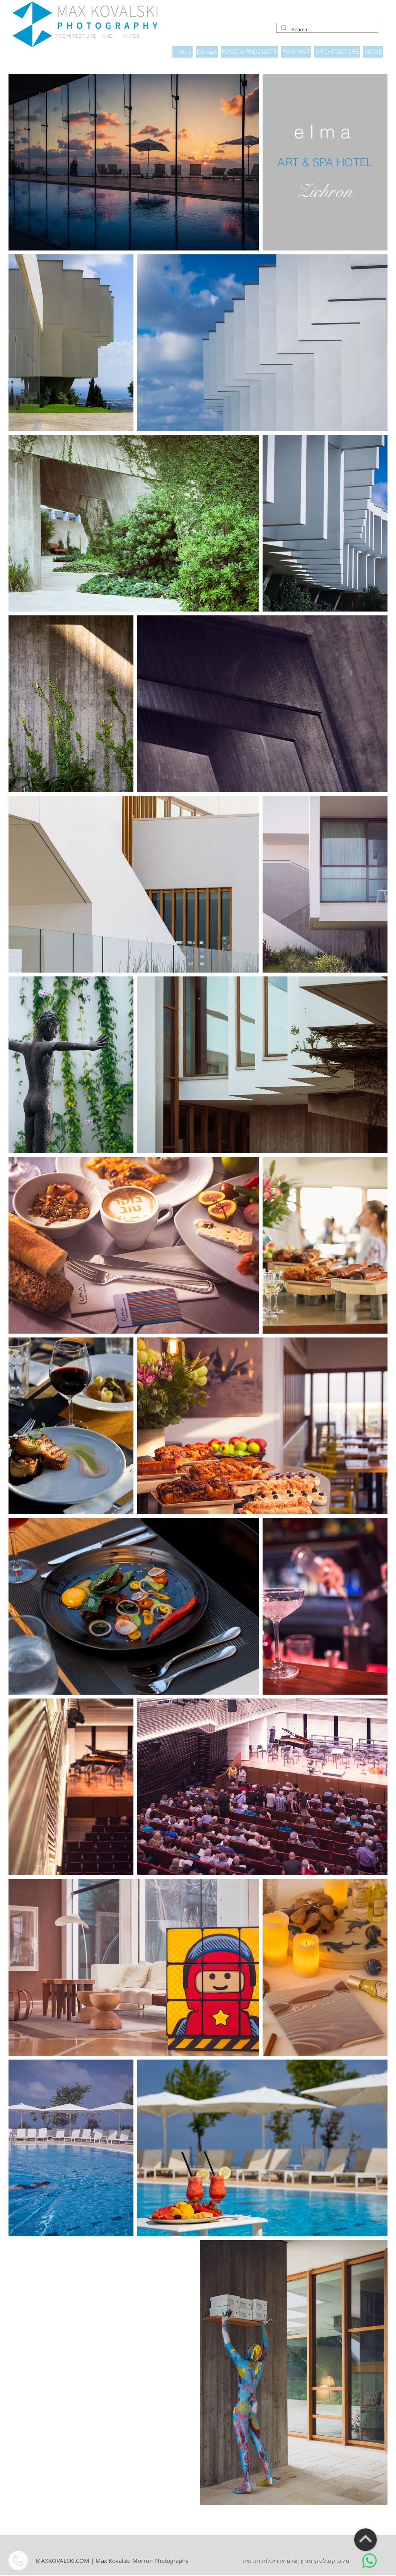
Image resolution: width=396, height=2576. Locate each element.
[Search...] (326, 29)
